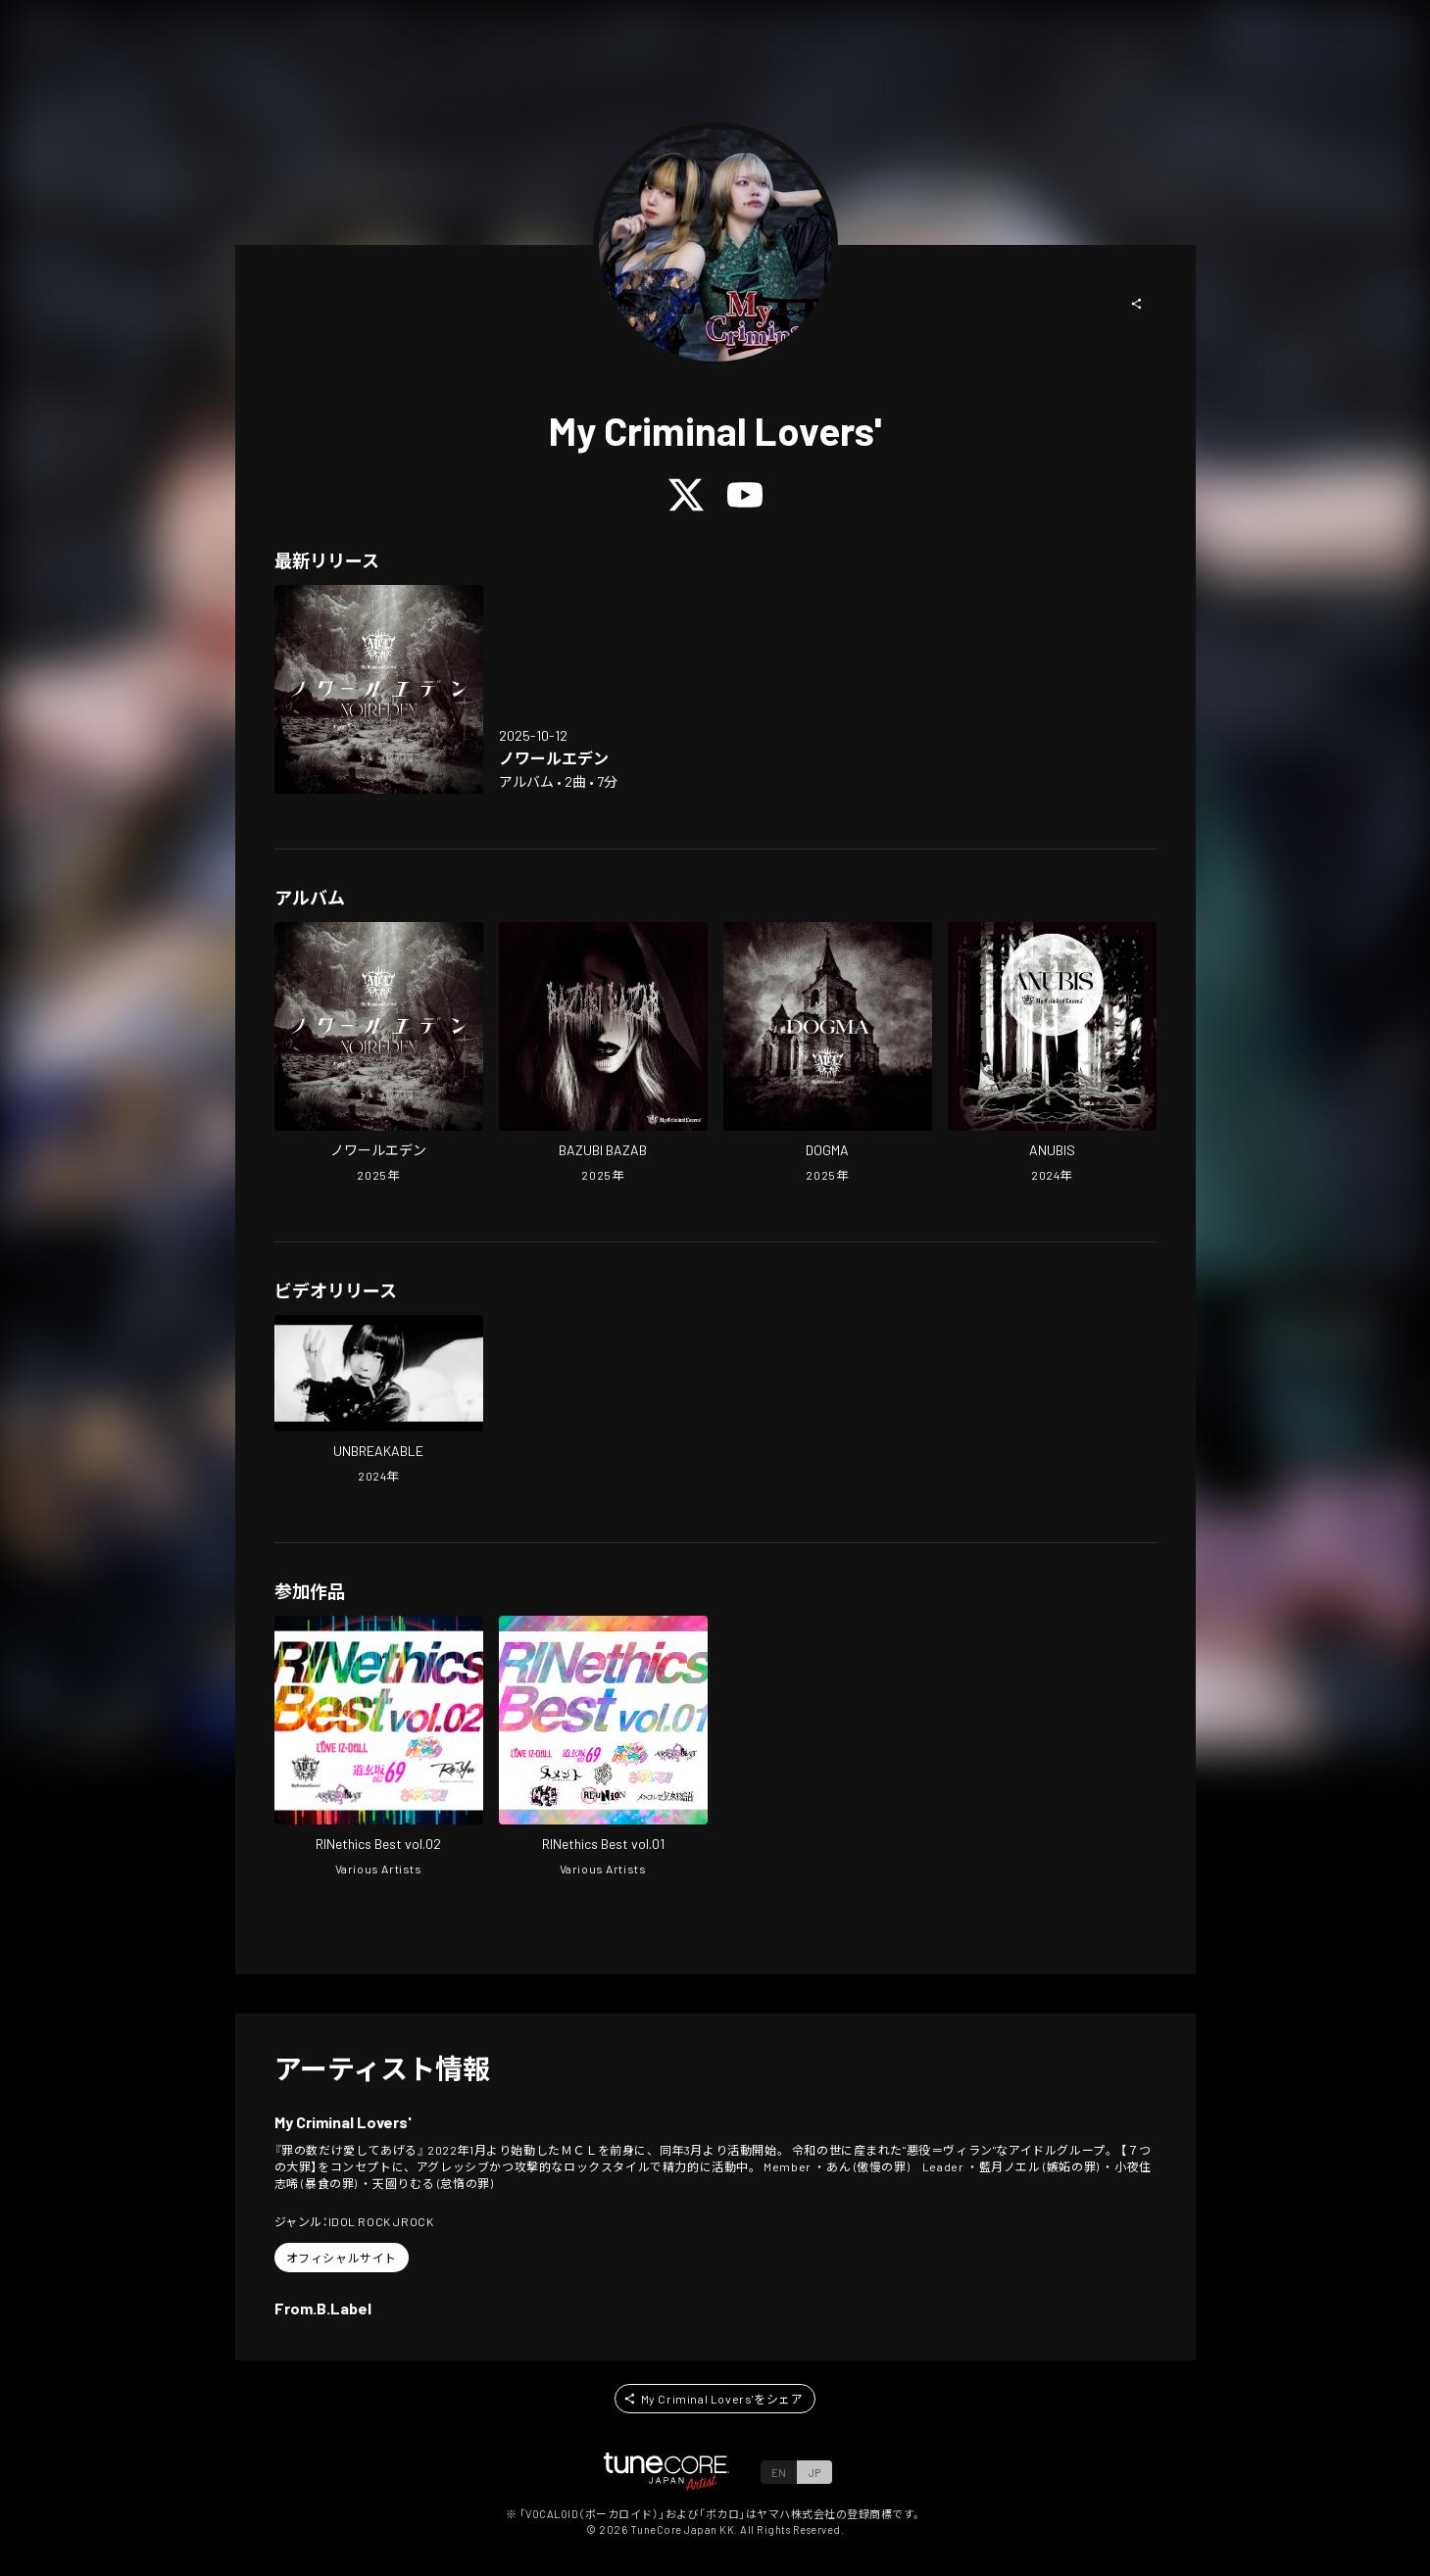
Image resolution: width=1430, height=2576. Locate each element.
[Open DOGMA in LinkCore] (827, 1054)
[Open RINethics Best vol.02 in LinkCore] (378, 1748)
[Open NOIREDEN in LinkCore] (378, 689)
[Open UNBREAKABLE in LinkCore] (378, 1401)
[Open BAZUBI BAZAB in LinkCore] (603, 1054)
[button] (1137, 303)
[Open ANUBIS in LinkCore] (1052, 1054)
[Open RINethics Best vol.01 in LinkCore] (603, 1748)
